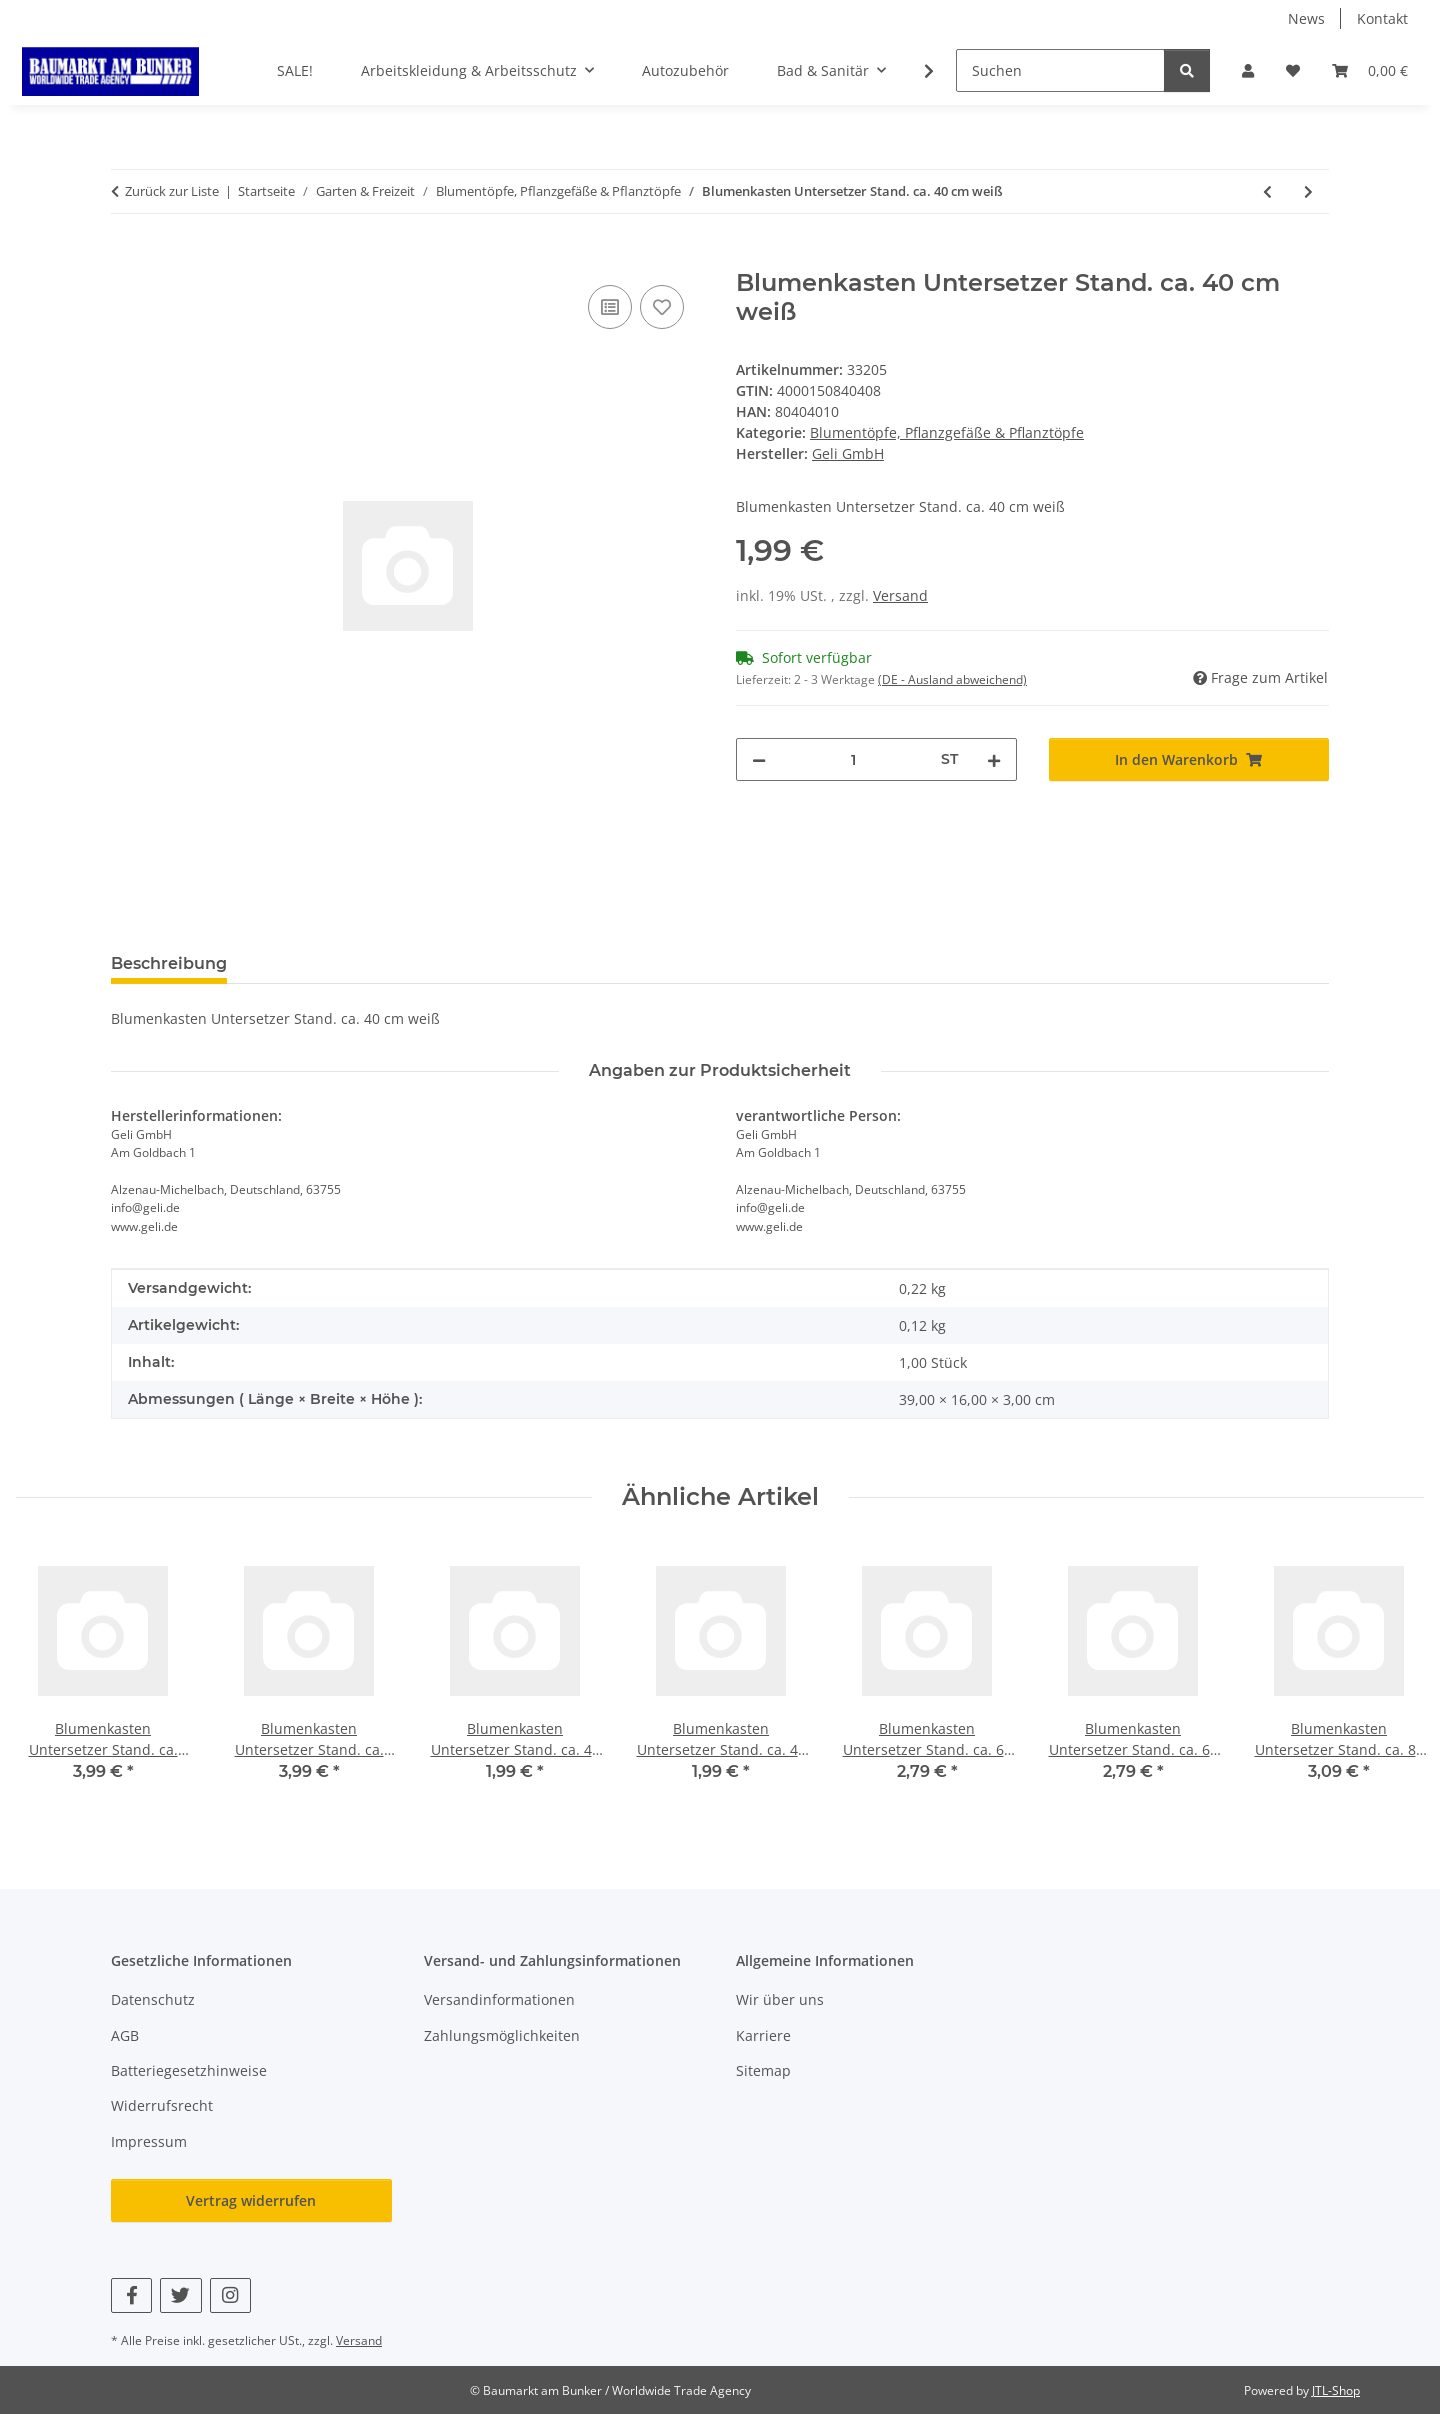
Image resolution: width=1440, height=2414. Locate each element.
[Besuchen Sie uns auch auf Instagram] (230, 2295)
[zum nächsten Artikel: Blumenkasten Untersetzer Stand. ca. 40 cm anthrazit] (1308, 191)
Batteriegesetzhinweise (189, 2070)
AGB (125, 2035)
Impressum (149, 2141)
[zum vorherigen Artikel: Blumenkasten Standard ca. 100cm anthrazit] (1267, 191)
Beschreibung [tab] (169, 963)
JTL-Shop (1336, 2390)
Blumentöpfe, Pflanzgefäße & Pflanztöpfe (947, 432)
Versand (900, 595)
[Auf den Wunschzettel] (662, 307)
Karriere (763, 2035)
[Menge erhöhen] (994, 759)
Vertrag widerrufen (251, 2200)
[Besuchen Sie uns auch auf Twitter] (180, 2295)
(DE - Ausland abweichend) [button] (952, 679)
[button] (1248, 70)
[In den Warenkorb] (127, 258)
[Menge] (853, 759)
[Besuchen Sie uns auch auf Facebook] (131, 2295)
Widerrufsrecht (162, 2105)
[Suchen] (1060, 70)
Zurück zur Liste (172, 191)
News (1306, 18)
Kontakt (1382, 18)
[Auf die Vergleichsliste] (610, 307)
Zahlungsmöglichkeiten (502, 2035)
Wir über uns (780, 1999)
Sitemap (763, 2070)
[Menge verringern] (759, 759)
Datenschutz (153, 1999)
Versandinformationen (499, 1999)
